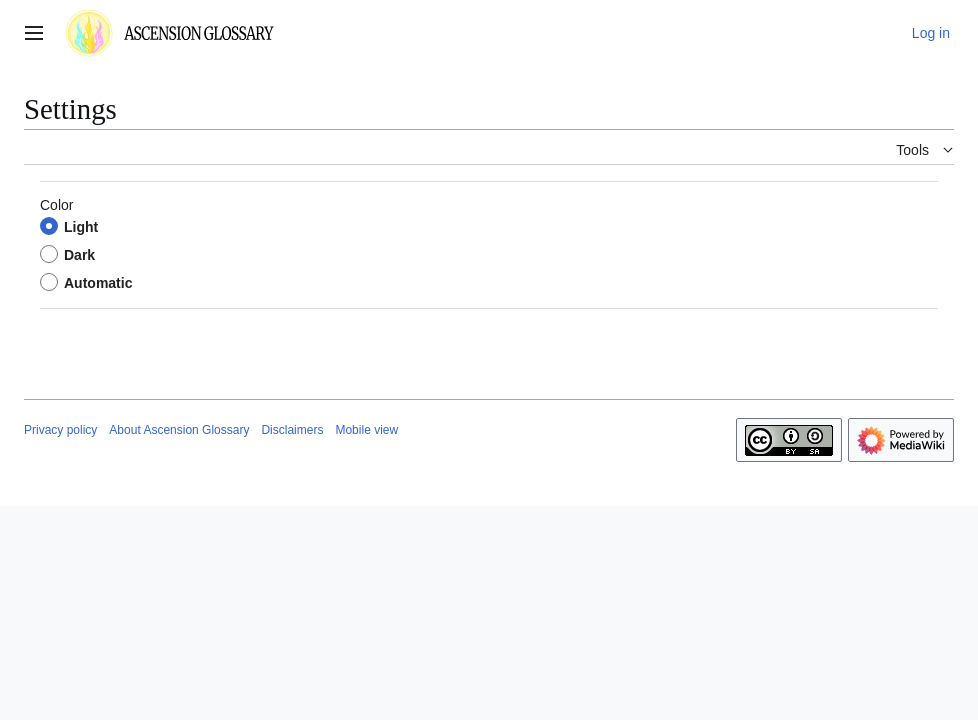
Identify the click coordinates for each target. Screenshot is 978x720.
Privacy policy (60, 430)
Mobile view (366, 430)
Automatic (98, 283)
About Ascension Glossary (179, 430)
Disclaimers (292, 430)
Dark (79, 255)
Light (81, 227)
